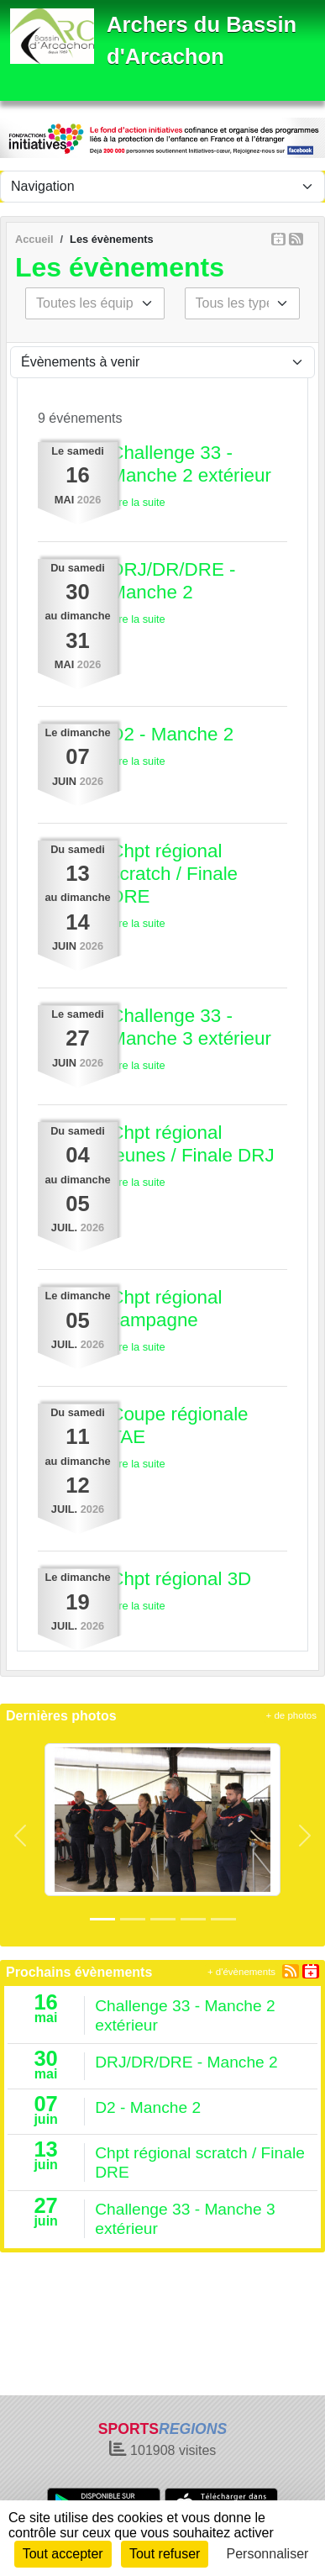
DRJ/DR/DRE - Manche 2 (172, 581)
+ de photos (291, 1715)
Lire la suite (137, 502)
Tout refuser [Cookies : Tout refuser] (164, 2554)
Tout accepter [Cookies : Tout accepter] (63, 2554)
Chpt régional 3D (180, 1578)
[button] (20, 1835)
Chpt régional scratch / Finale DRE (174, 873)
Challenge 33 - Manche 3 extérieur (190, 1027)
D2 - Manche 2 (171, 734)
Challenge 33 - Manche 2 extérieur (190, 464)
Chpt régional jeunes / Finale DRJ (192, 1144)
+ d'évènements (241, 1972)
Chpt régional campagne (166, 1308)
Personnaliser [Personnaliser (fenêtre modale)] (268, 2554)
